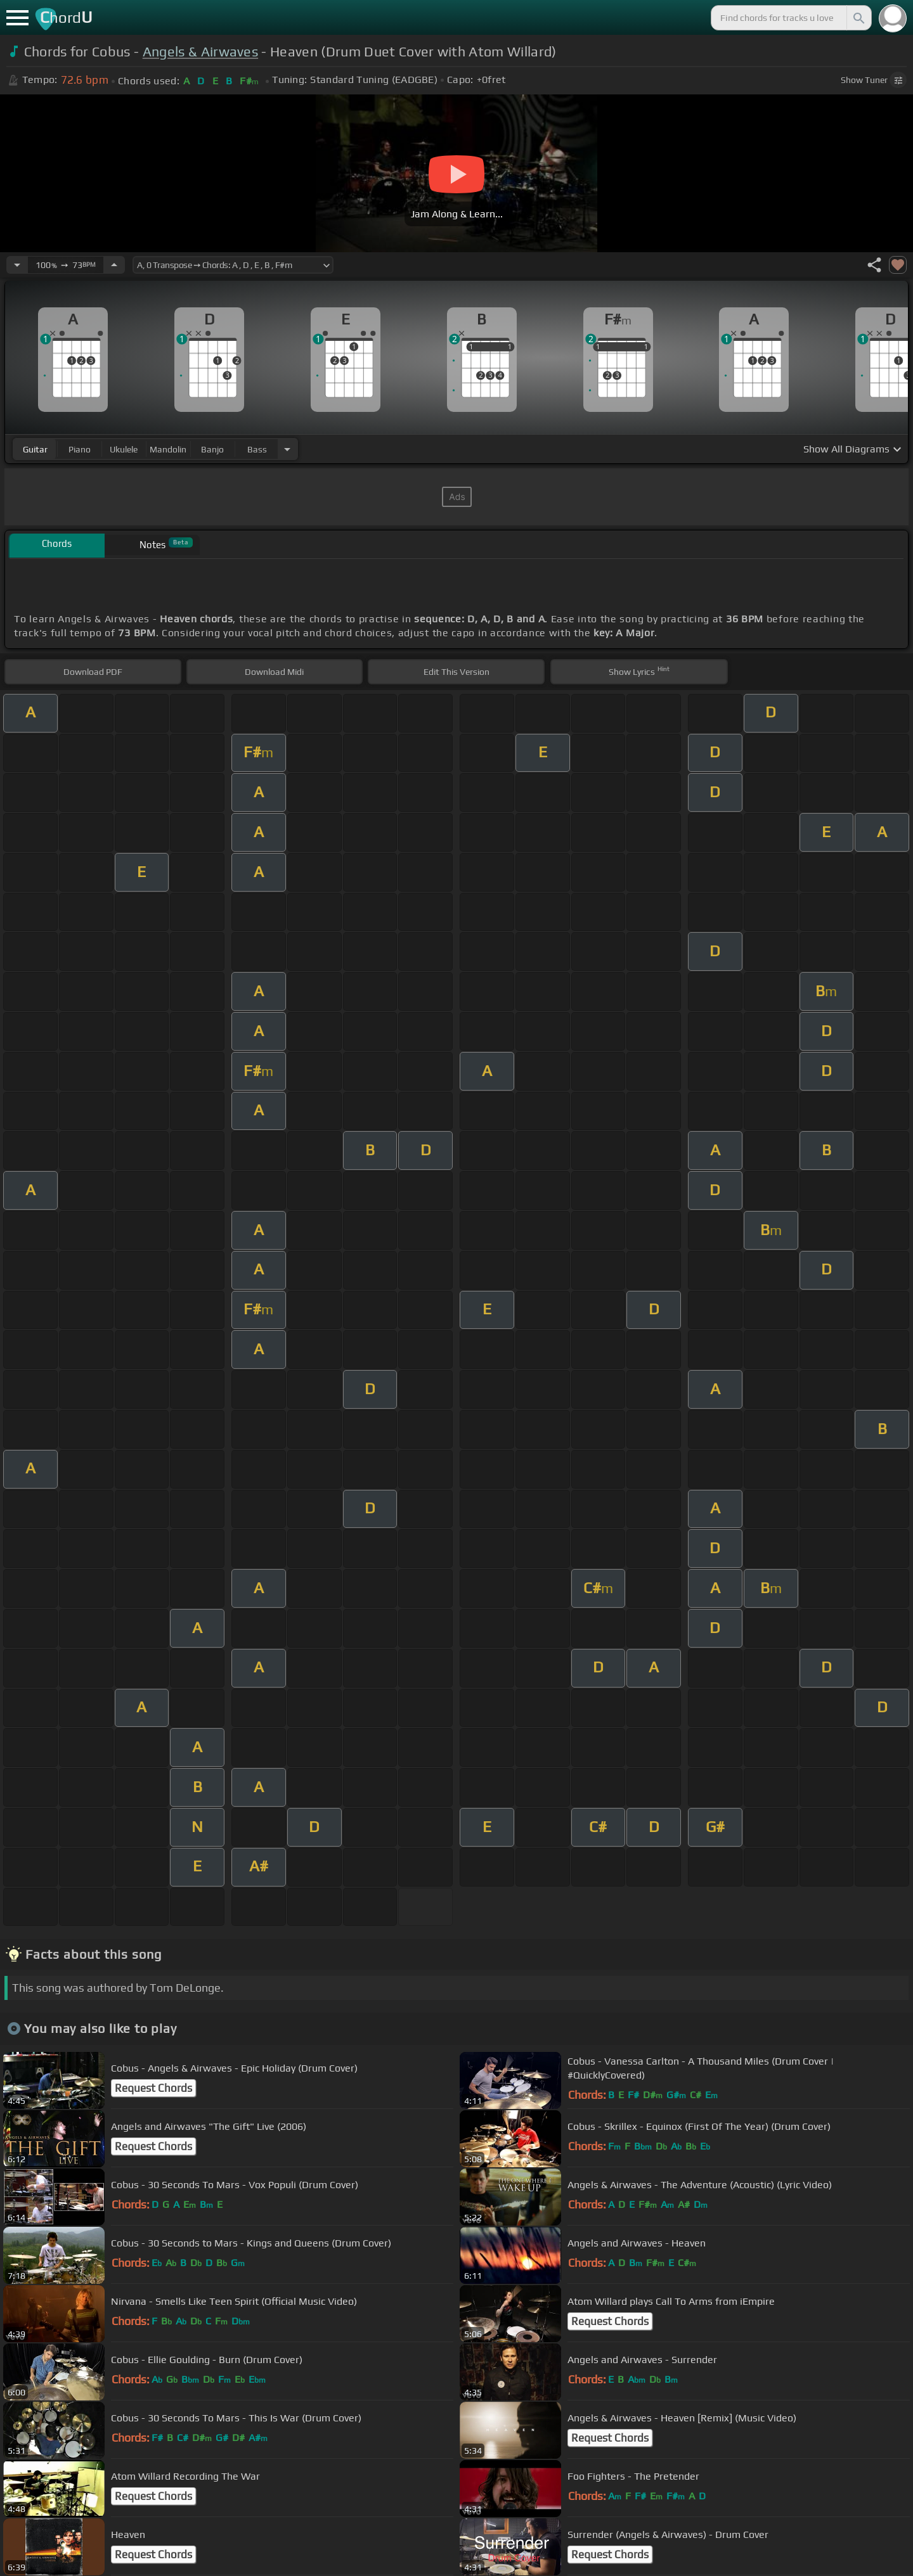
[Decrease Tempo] (17, 265)
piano (79, 449)
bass (257, 449)
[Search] (857, 17)
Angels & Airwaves (200, 52)
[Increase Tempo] (114, 265)
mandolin (168, 449)
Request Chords (153, 2088)
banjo (212, 449)
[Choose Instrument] (287, 449)
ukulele (124, 449)
